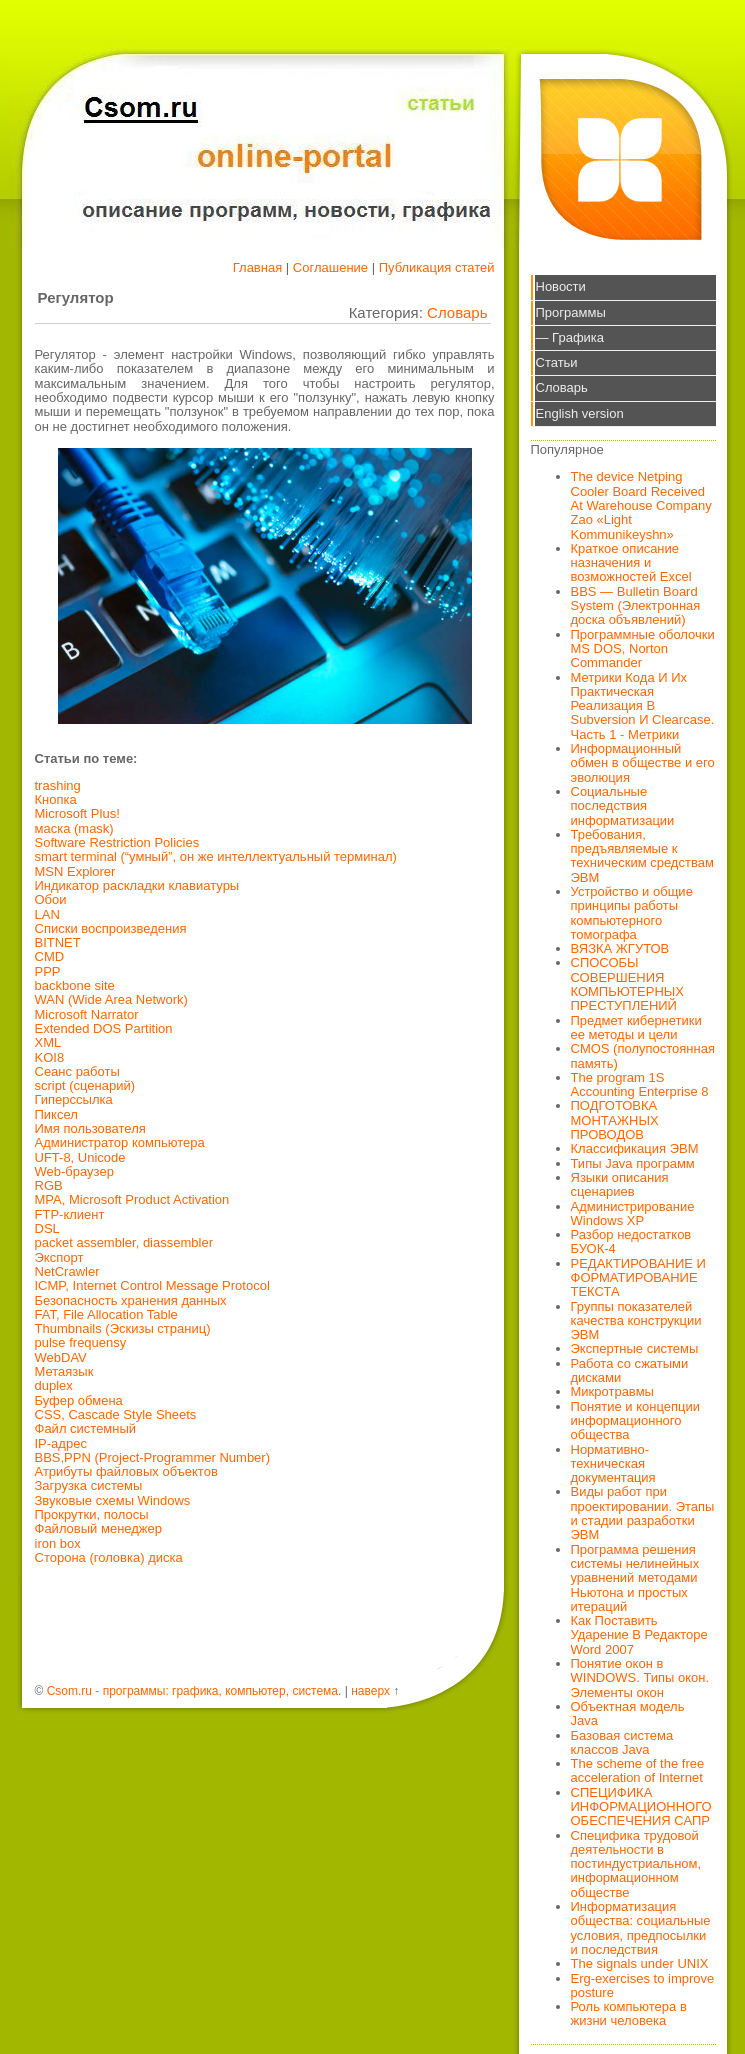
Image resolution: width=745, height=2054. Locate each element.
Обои (51, 899)
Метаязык (64, 1371)
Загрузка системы (89, 1485)
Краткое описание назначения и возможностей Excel (631, 563)
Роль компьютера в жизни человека (629, 2013)
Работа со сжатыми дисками (630, 1370)
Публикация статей (437, 267)
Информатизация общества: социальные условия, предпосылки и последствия (641, 1928)
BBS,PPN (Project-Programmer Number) (153, 1457)
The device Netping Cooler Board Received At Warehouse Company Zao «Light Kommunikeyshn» (641, 505)
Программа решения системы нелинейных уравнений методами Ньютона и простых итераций (635, 1578)
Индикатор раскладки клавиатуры (137, 885)
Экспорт (59, 1257)
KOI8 (50, 1057)
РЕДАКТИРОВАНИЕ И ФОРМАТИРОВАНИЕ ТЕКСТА (638, 1278)
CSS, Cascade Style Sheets (116, 1414)
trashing (58, 785)
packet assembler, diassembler (124, 1242)
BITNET (58, 942)
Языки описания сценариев (620, 1184)
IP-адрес (61, 1443)
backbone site (75, 985)
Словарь (457, 312)
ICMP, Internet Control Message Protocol (152, 1285)
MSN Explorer (75, 871)
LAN (47, 914)
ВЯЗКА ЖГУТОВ (620, 948)
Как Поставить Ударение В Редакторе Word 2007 (639, 1635)
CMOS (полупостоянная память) (643, 1055)
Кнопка (56, 799)
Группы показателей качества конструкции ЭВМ (636, 1321)
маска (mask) (74, 828)
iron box (58, 1543)
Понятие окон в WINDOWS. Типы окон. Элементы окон (640, 1678)
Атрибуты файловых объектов (126, 1471)
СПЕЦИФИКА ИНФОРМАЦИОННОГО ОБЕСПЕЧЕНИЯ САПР (641, 1807)
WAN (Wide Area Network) (111, 999)
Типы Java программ (633, 1163)
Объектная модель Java (628, 1713)
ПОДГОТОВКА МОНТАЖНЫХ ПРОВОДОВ (615, 1120)
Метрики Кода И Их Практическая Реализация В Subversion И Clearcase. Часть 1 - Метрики (643, 706)
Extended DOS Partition (104, 1028)
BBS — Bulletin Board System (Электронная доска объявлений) (636, 606)
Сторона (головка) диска (109, 1557)
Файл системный (86, 1428)
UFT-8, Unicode (80, 1157)
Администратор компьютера (120, 1142)
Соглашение (330, 267)
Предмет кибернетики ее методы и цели (636, 1027)
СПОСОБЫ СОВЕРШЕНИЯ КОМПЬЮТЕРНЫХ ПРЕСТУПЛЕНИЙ (628, 984)
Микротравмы (612, 1391)
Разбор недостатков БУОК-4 (631, 1241)
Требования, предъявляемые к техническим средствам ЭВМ (642, 856)
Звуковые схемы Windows (113, 1500)
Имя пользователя (90, 1128)
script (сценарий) (85, 1085)
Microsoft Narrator (87, 1014)
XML (48, 1042)
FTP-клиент (70, 1214)
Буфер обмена (79, 1400)
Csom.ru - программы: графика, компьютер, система (192, 1691)
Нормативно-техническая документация (613, 1464)
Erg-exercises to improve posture (643, 1985)
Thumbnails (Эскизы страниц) (123, 1328)
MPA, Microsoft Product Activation (132, 1199)
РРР (48, 971)
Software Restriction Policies (117, 842)
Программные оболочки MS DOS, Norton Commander (643, 649)
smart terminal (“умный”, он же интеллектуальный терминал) (216, 856)
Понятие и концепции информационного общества (636, 1421)
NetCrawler (67, 1271)
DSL (47, 1228)
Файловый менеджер (99, 1528)
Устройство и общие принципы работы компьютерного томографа (632, 913)
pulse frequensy (81, 1342)
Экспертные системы (635, 1348)
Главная (257, 267)
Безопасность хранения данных (131, 1300)
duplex (54, 1385)
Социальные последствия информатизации (623, 806)
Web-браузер (74, 1171)
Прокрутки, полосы (92, 1514)
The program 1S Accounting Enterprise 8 (640, 1084)
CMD (50, 956)
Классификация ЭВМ (635, 1148)
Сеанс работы (77, 1071)
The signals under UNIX (640, 1963)
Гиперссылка (74, 1099)
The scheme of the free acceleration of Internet (638, 1770)
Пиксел (56, 1114)
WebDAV (61, 1357)
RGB (49, 1185)
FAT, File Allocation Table (106, 1314)
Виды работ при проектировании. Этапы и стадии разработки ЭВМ (643, 1513)
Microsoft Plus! (77, 813)
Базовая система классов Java (622, 1742)
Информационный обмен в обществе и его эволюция (643, 763)
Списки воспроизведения (111, 928)
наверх (370, 1691)
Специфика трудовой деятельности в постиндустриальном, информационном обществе (636, 1864)
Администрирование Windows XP (633, 1213)
